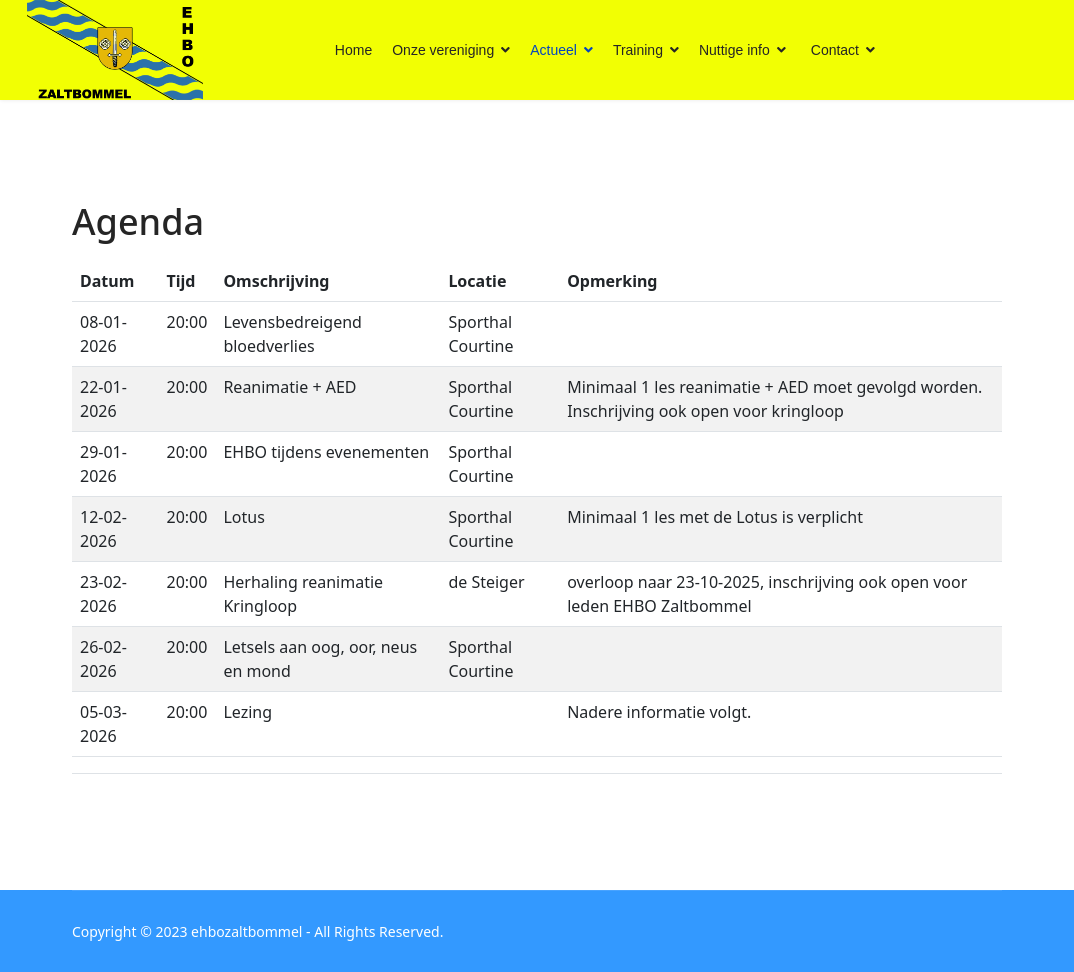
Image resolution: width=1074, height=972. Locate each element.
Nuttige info (734, 50)
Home (353, 50)
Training (638, 50)
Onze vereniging (443, 50)
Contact (835, 50)
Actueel (553, 50)
